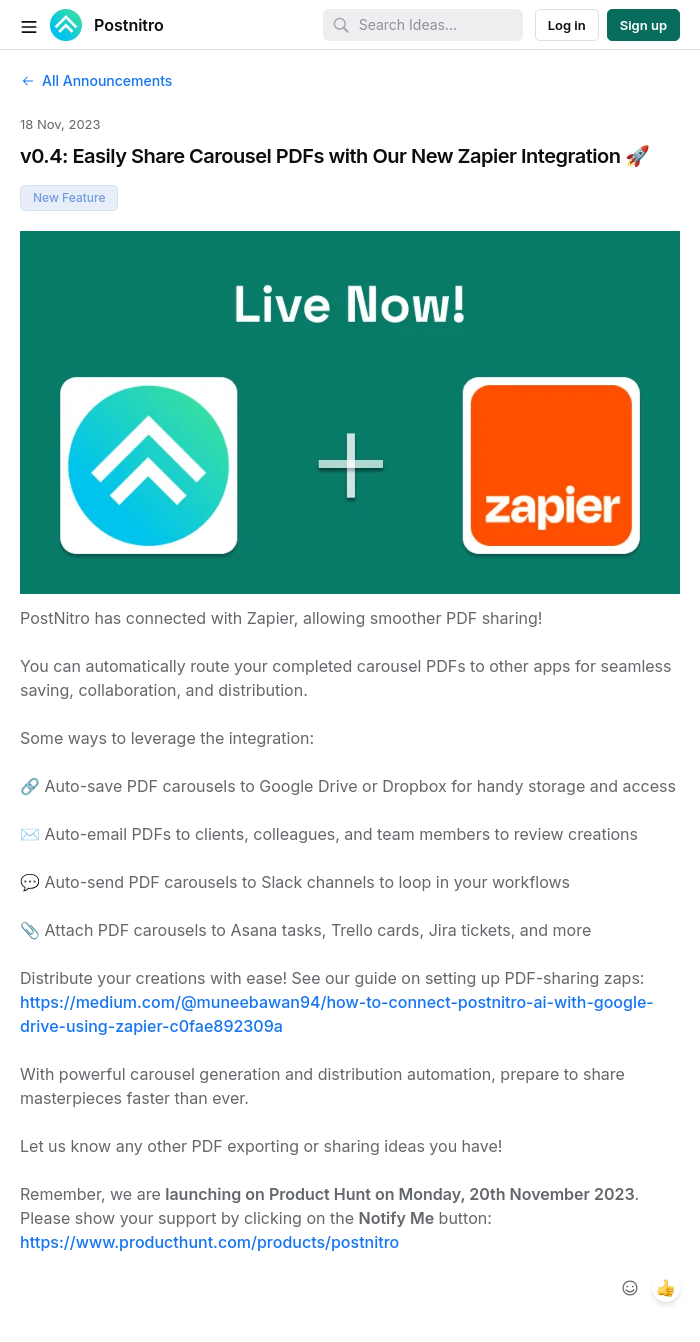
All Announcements (96, 80)
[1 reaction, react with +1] (666, 1288)
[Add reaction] (630, 1288)
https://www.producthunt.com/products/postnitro (209, 1242)
